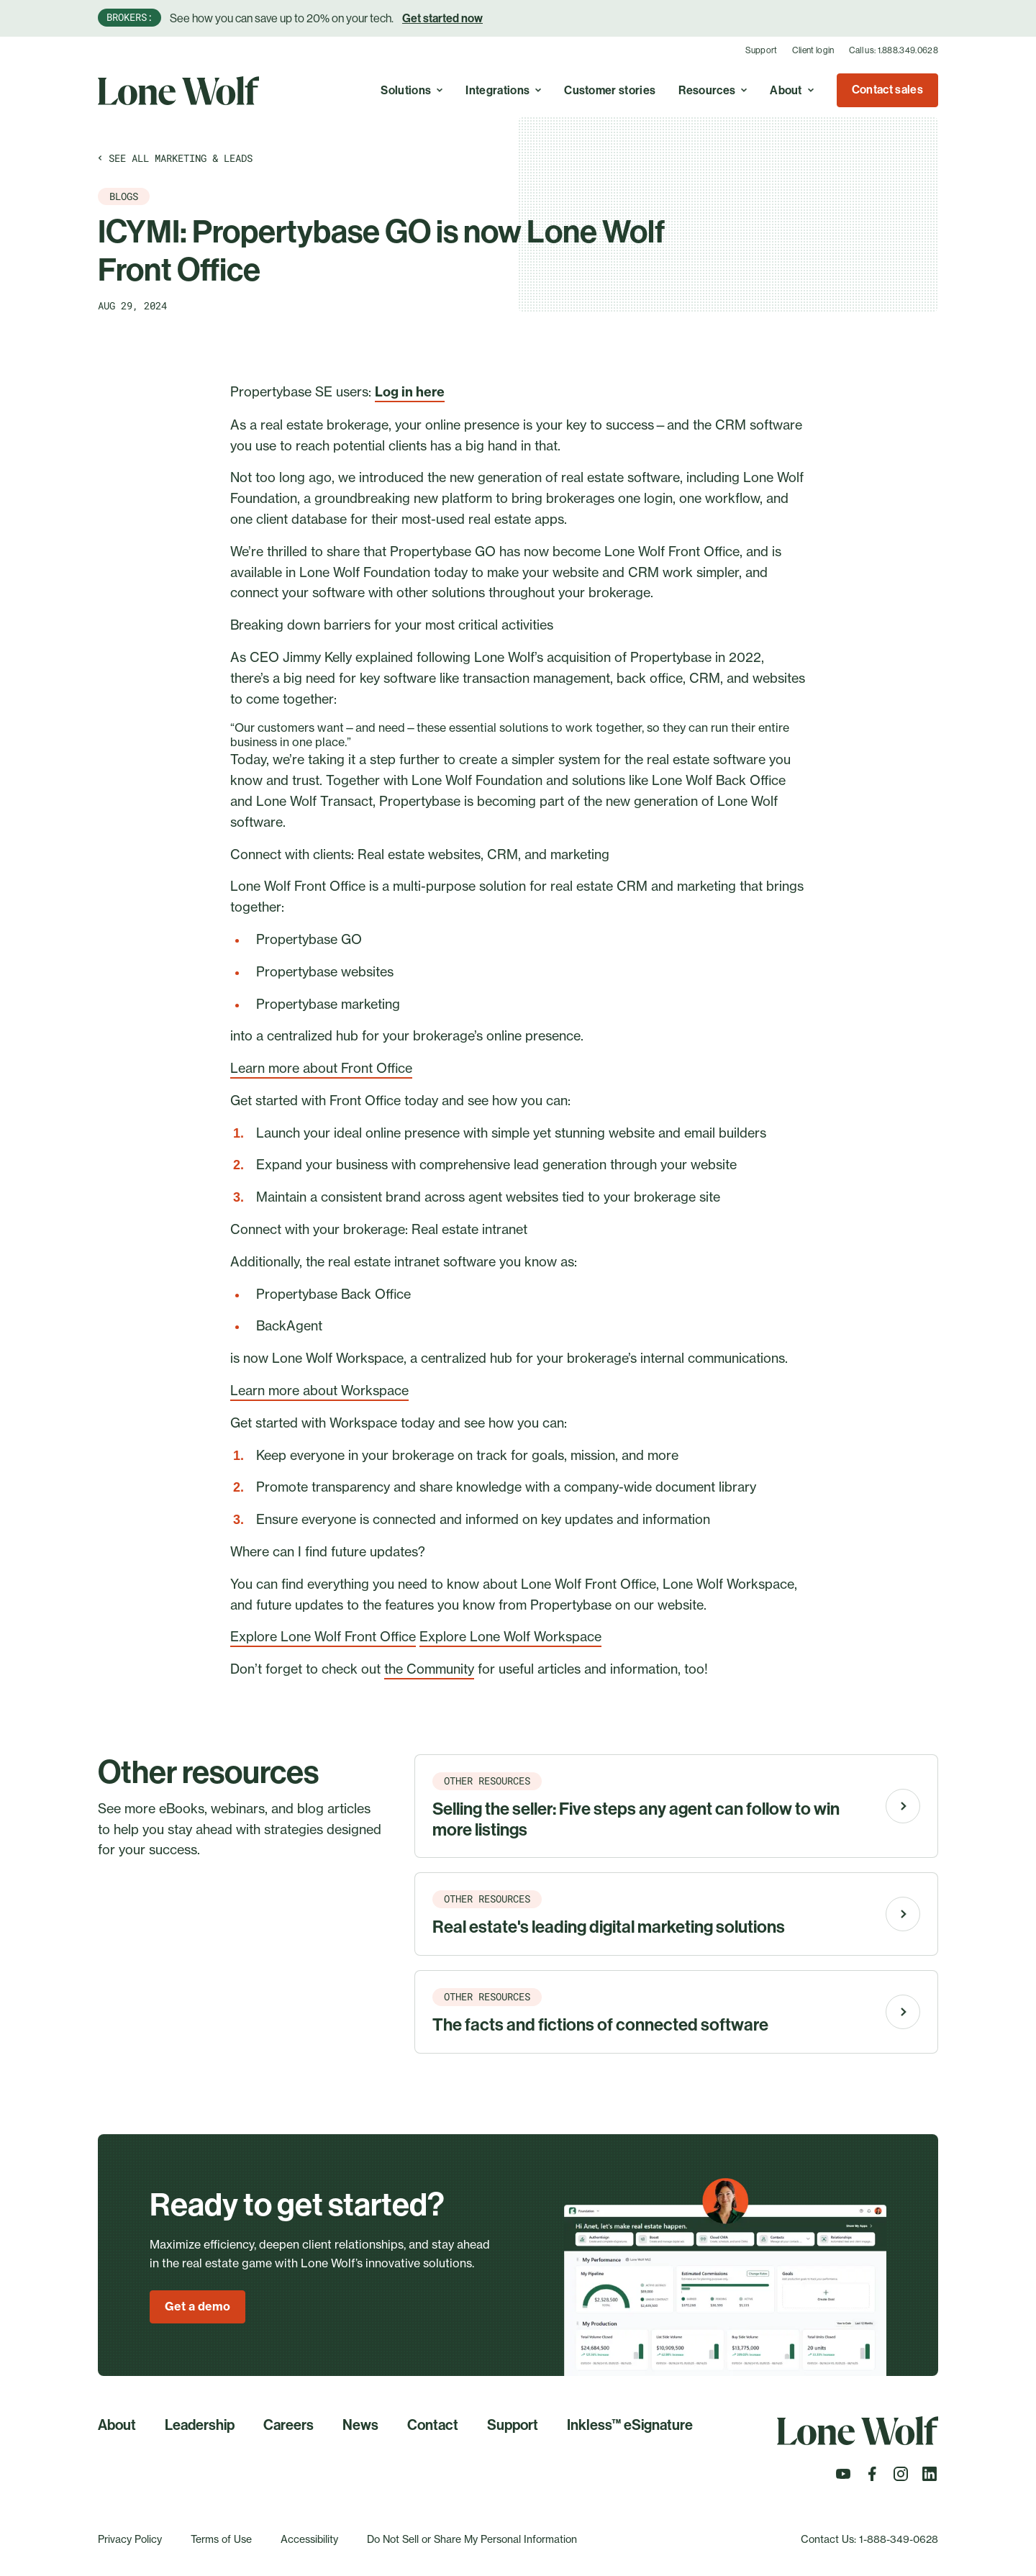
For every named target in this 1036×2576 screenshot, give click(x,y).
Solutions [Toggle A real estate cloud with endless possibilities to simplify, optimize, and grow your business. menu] (411, 90)
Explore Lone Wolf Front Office (323, 1636)
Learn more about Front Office (321, 1068)
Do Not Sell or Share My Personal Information (472, 2539)
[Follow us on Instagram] (900, 2478)
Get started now (442, 18)
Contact (432, 2425)
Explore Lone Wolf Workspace (510, 1636)
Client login (813, 50)
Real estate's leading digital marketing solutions (608, 1927)
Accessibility (309, 2539)
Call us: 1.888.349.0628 (893, 50)
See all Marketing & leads (175, 158)
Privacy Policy (130, 2539)
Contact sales (887, 89)
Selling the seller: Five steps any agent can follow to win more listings (636, 1819)
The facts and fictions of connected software (600, 2025)
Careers (288, 2425)
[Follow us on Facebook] (872, 2478)
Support (761, 50)
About (117, 2425)
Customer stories (609, 90)
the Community (429, 1669)
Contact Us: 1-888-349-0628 (869, 2539)
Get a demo (197, 2306)
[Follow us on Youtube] (843, 2478)
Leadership (200, 2425)
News (360, 2425)
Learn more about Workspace (319, 1390)
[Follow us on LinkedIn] (929, 2478)
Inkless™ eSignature (630, 2425)
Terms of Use (221, 2539)
